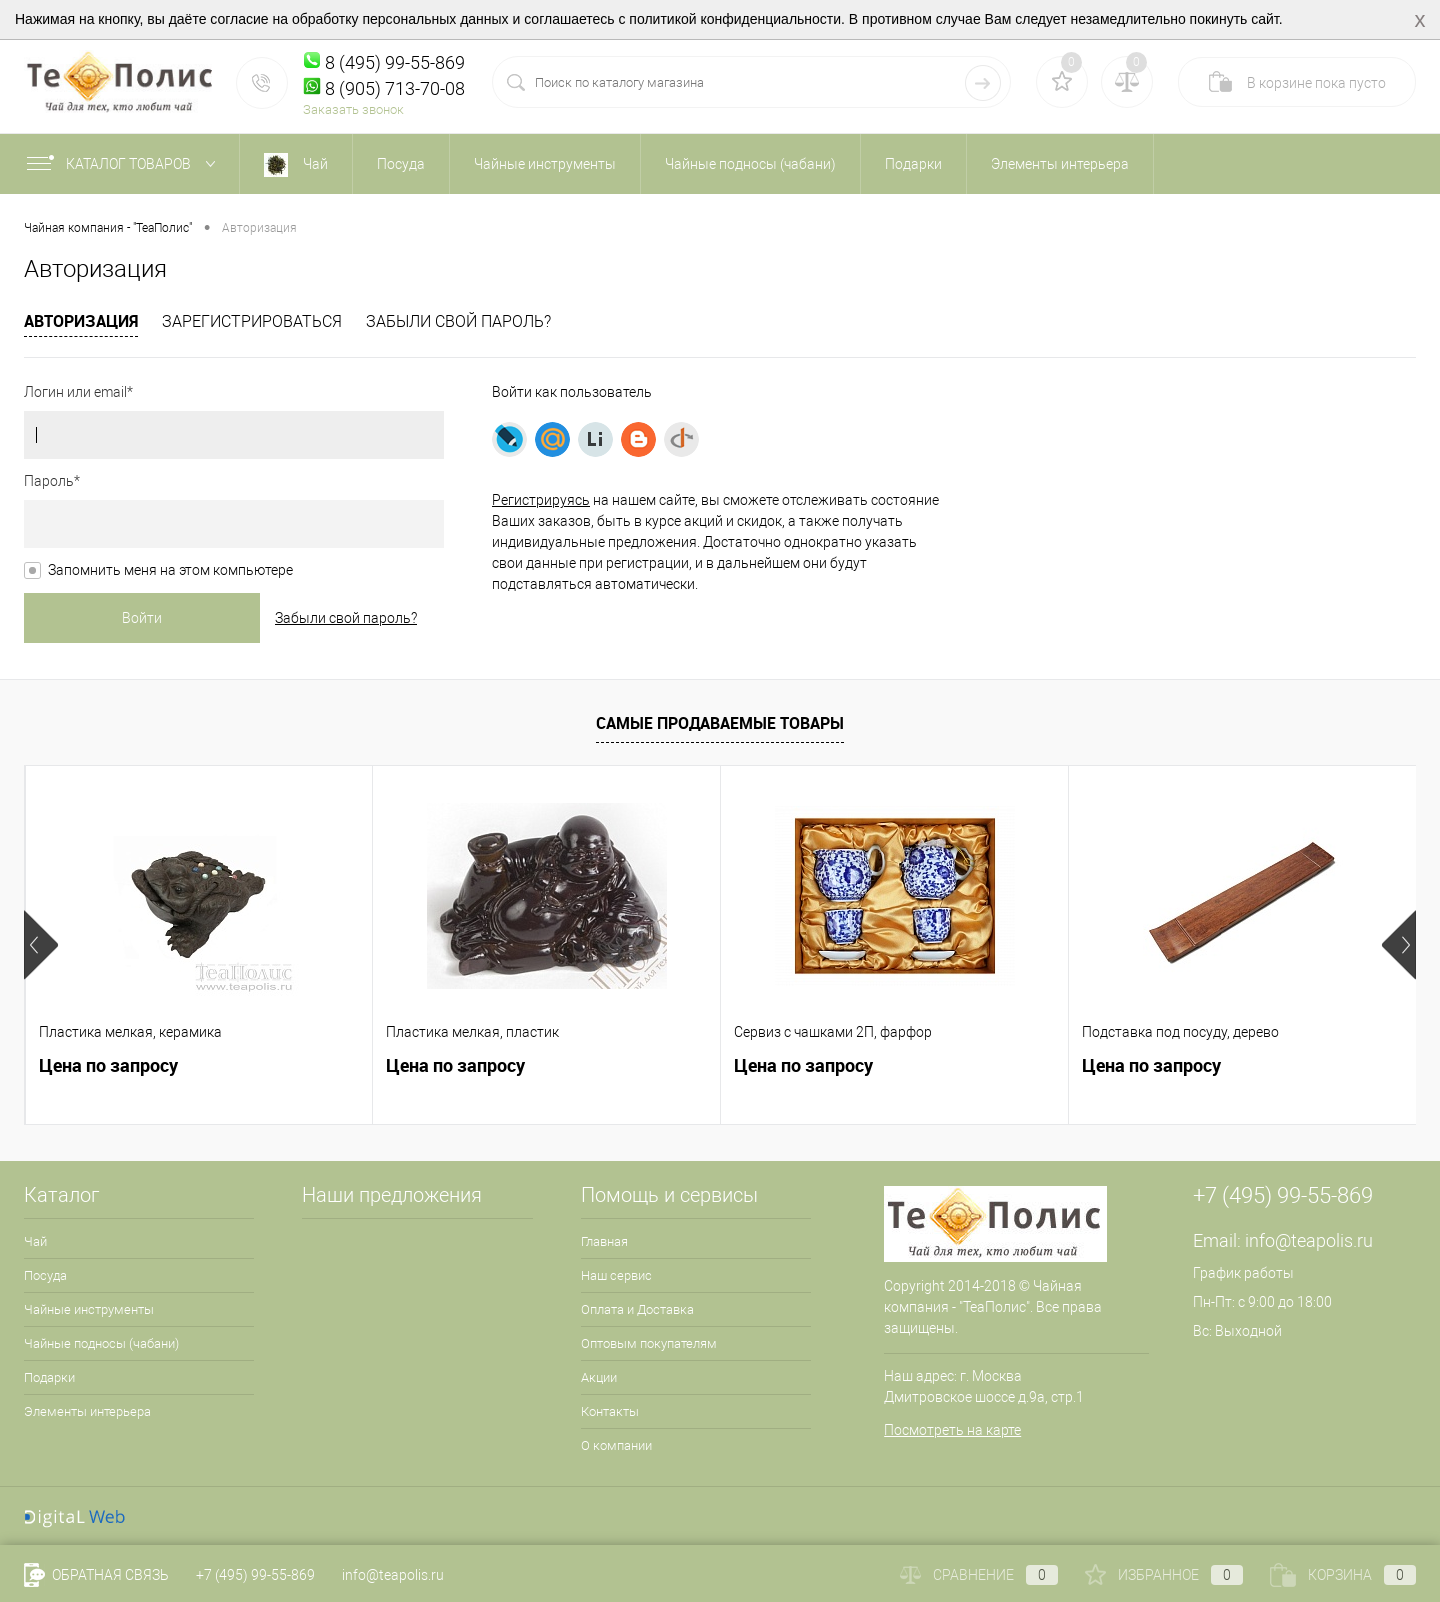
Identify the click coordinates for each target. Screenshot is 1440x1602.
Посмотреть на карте (952, 1430)
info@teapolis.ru (1309, 1240)
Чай (35, 1241)
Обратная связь (96, 1575)
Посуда (45, 1275)
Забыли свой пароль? (458, 321)
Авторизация (81, 321)
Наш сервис (616, 1275)
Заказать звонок (353, 109)
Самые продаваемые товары (720, 723)
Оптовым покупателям (649, 1343)
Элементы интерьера (87, 1411)
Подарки (49, 1377)
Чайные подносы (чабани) (101, 1343)
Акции (599, 1377)
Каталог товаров (125, 164)
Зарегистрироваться (252, 321)
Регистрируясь (541, 500)
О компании (616, 1445)
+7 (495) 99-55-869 (255, 1575)
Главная (604, 1241)
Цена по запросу (108, 1065)
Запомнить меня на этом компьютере (170, 570)
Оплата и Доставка (637, 1309)
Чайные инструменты (89, 1309)
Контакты (610, 1411)
